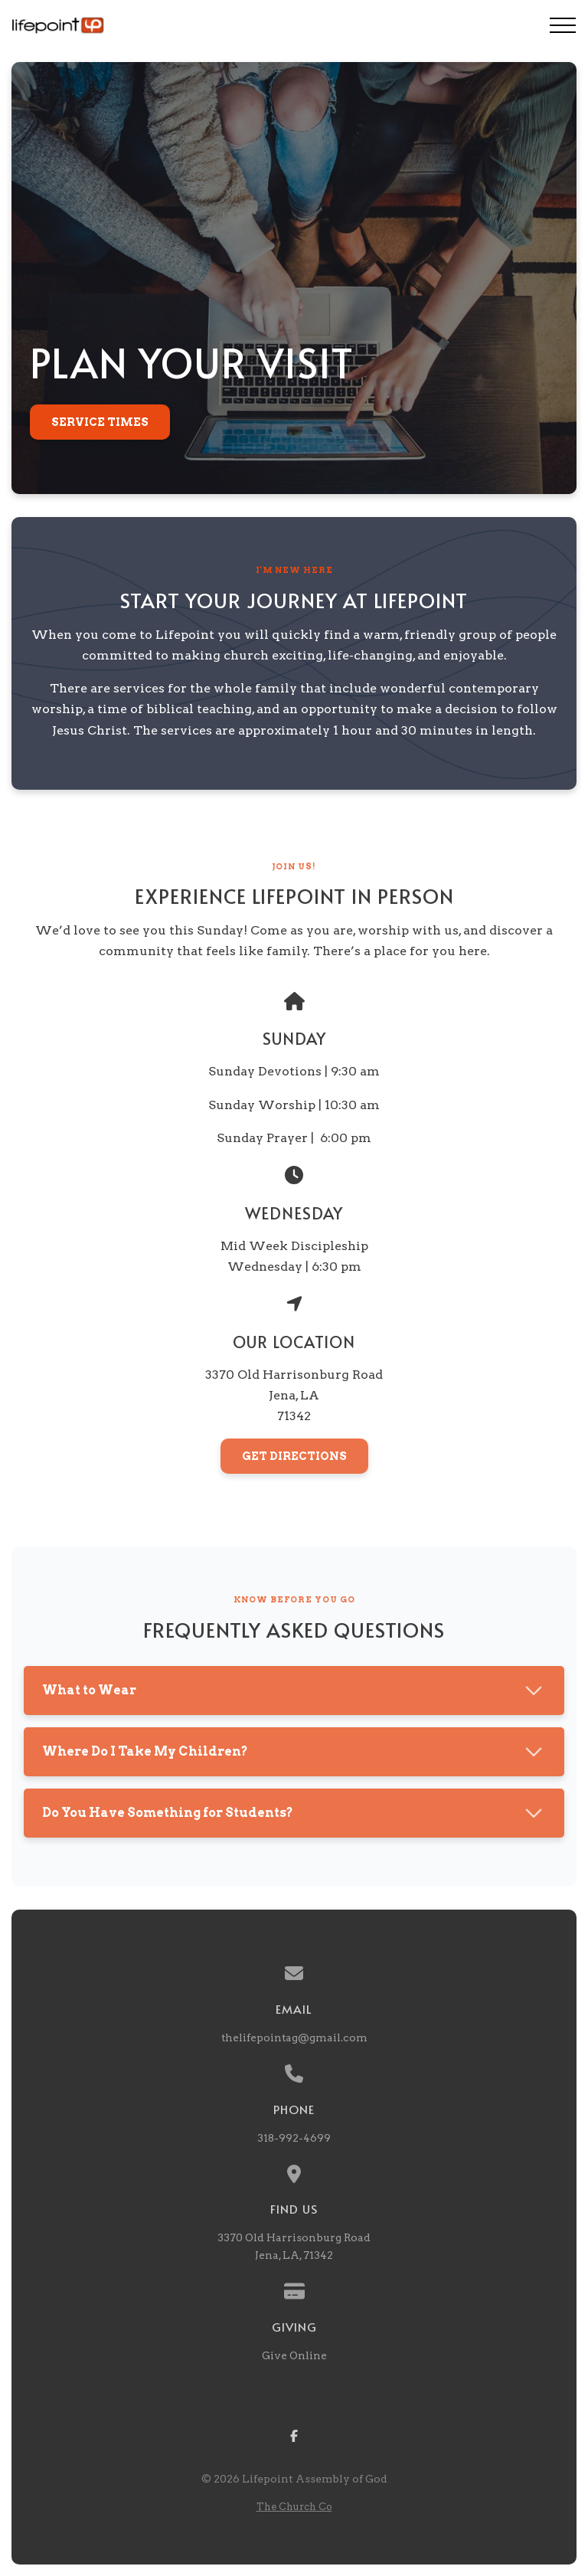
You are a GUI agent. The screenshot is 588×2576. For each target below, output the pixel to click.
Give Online (294, 2355)
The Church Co (294, 2506)
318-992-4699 (294, 2138)
